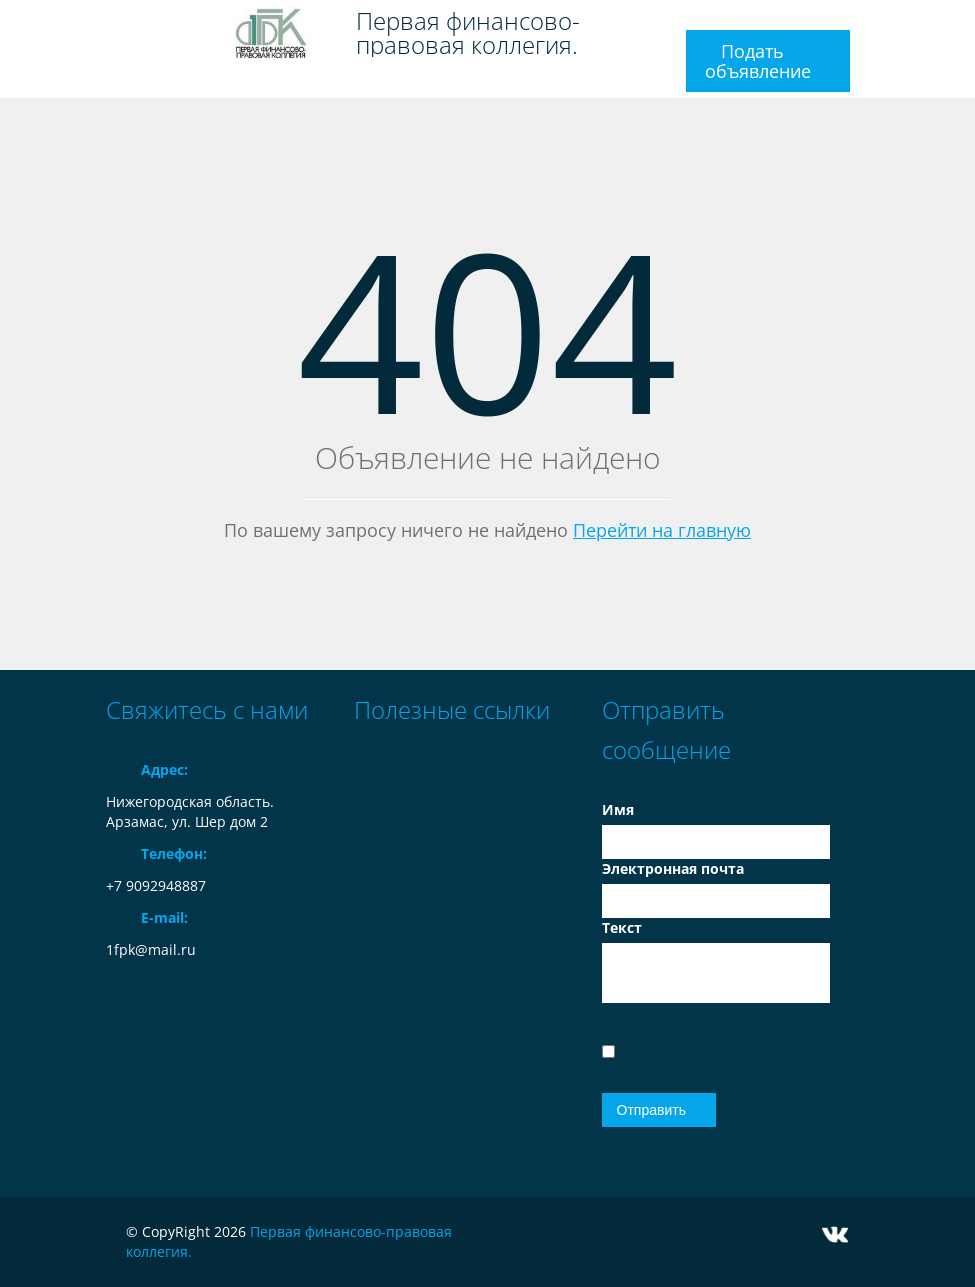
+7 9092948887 (156, 885)
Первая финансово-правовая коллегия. (468, 33)
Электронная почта (673, 868)
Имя (618, 809)
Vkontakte (835, 1234)
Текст (622, 927)
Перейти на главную (662, 530)
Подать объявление (758, 61)
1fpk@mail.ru (151, 949)
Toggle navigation (123, 23)
